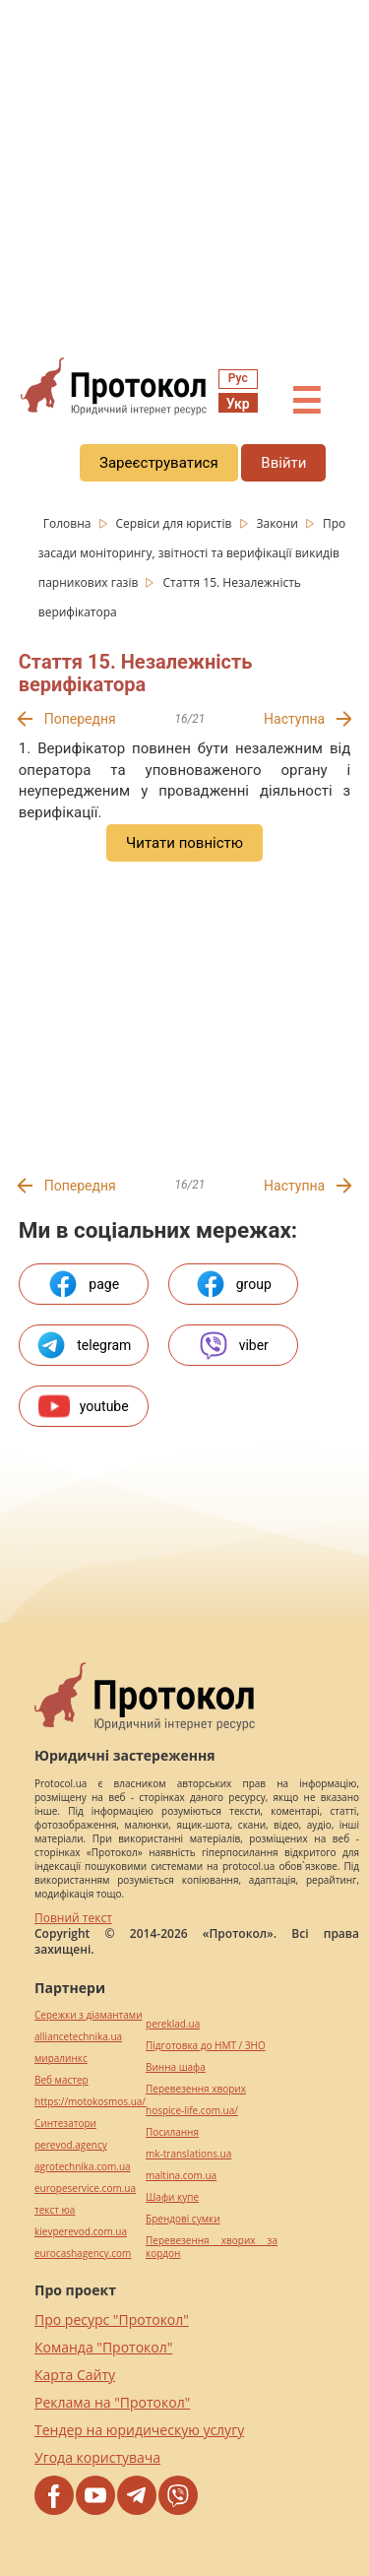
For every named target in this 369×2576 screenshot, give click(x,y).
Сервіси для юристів (175, 523)
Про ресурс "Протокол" (111, 2319)
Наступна (294, 719)
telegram (83, 1345)
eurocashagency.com (82, 2253)
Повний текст (73, 1917)
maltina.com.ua (181, 2175)
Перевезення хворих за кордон (211, 2247)
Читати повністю (184, 843)
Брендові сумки (182, 2219)
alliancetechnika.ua (78, 2036)
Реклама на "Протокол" (112, 2402)
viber (233, 1345)
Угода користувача (97, 2457)
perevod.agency (70, 2145)
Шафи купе (172, 2197)
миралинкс (61, 2058)
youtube (83, 1406)
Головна (68, 523)
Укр (238, 404)
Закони (278, 523)
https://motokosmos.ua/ (90, 2101)
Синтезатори (65, 2123)
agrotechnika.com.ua (82, 2166)
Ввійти (283, 463)
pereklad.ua (173, 2024)
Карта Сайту (74, 2374)
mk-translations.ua (188, 2154)
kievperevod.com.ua (80, 2231)
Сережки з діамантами (88, 2015)
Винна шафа (176, 2067)
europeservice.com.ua (85, 2188)
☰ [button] (306, 401)
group (233, 1284)
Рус (238, 378)
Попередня (80, 719)
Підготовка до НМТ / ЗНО (206, 2045)
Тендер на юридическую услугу (139, 2429)
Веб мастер (61, 2080)
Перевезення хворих (196, 2089)
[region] (184, 178)
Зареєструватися (158, 463)
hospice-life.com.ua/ (192, 2110)
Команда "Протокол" (103, 2347)
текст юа (54, 2210)
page (83, 1284)
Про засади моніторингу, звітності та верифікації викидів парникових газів (191, 553)
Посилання (172, 2132)
